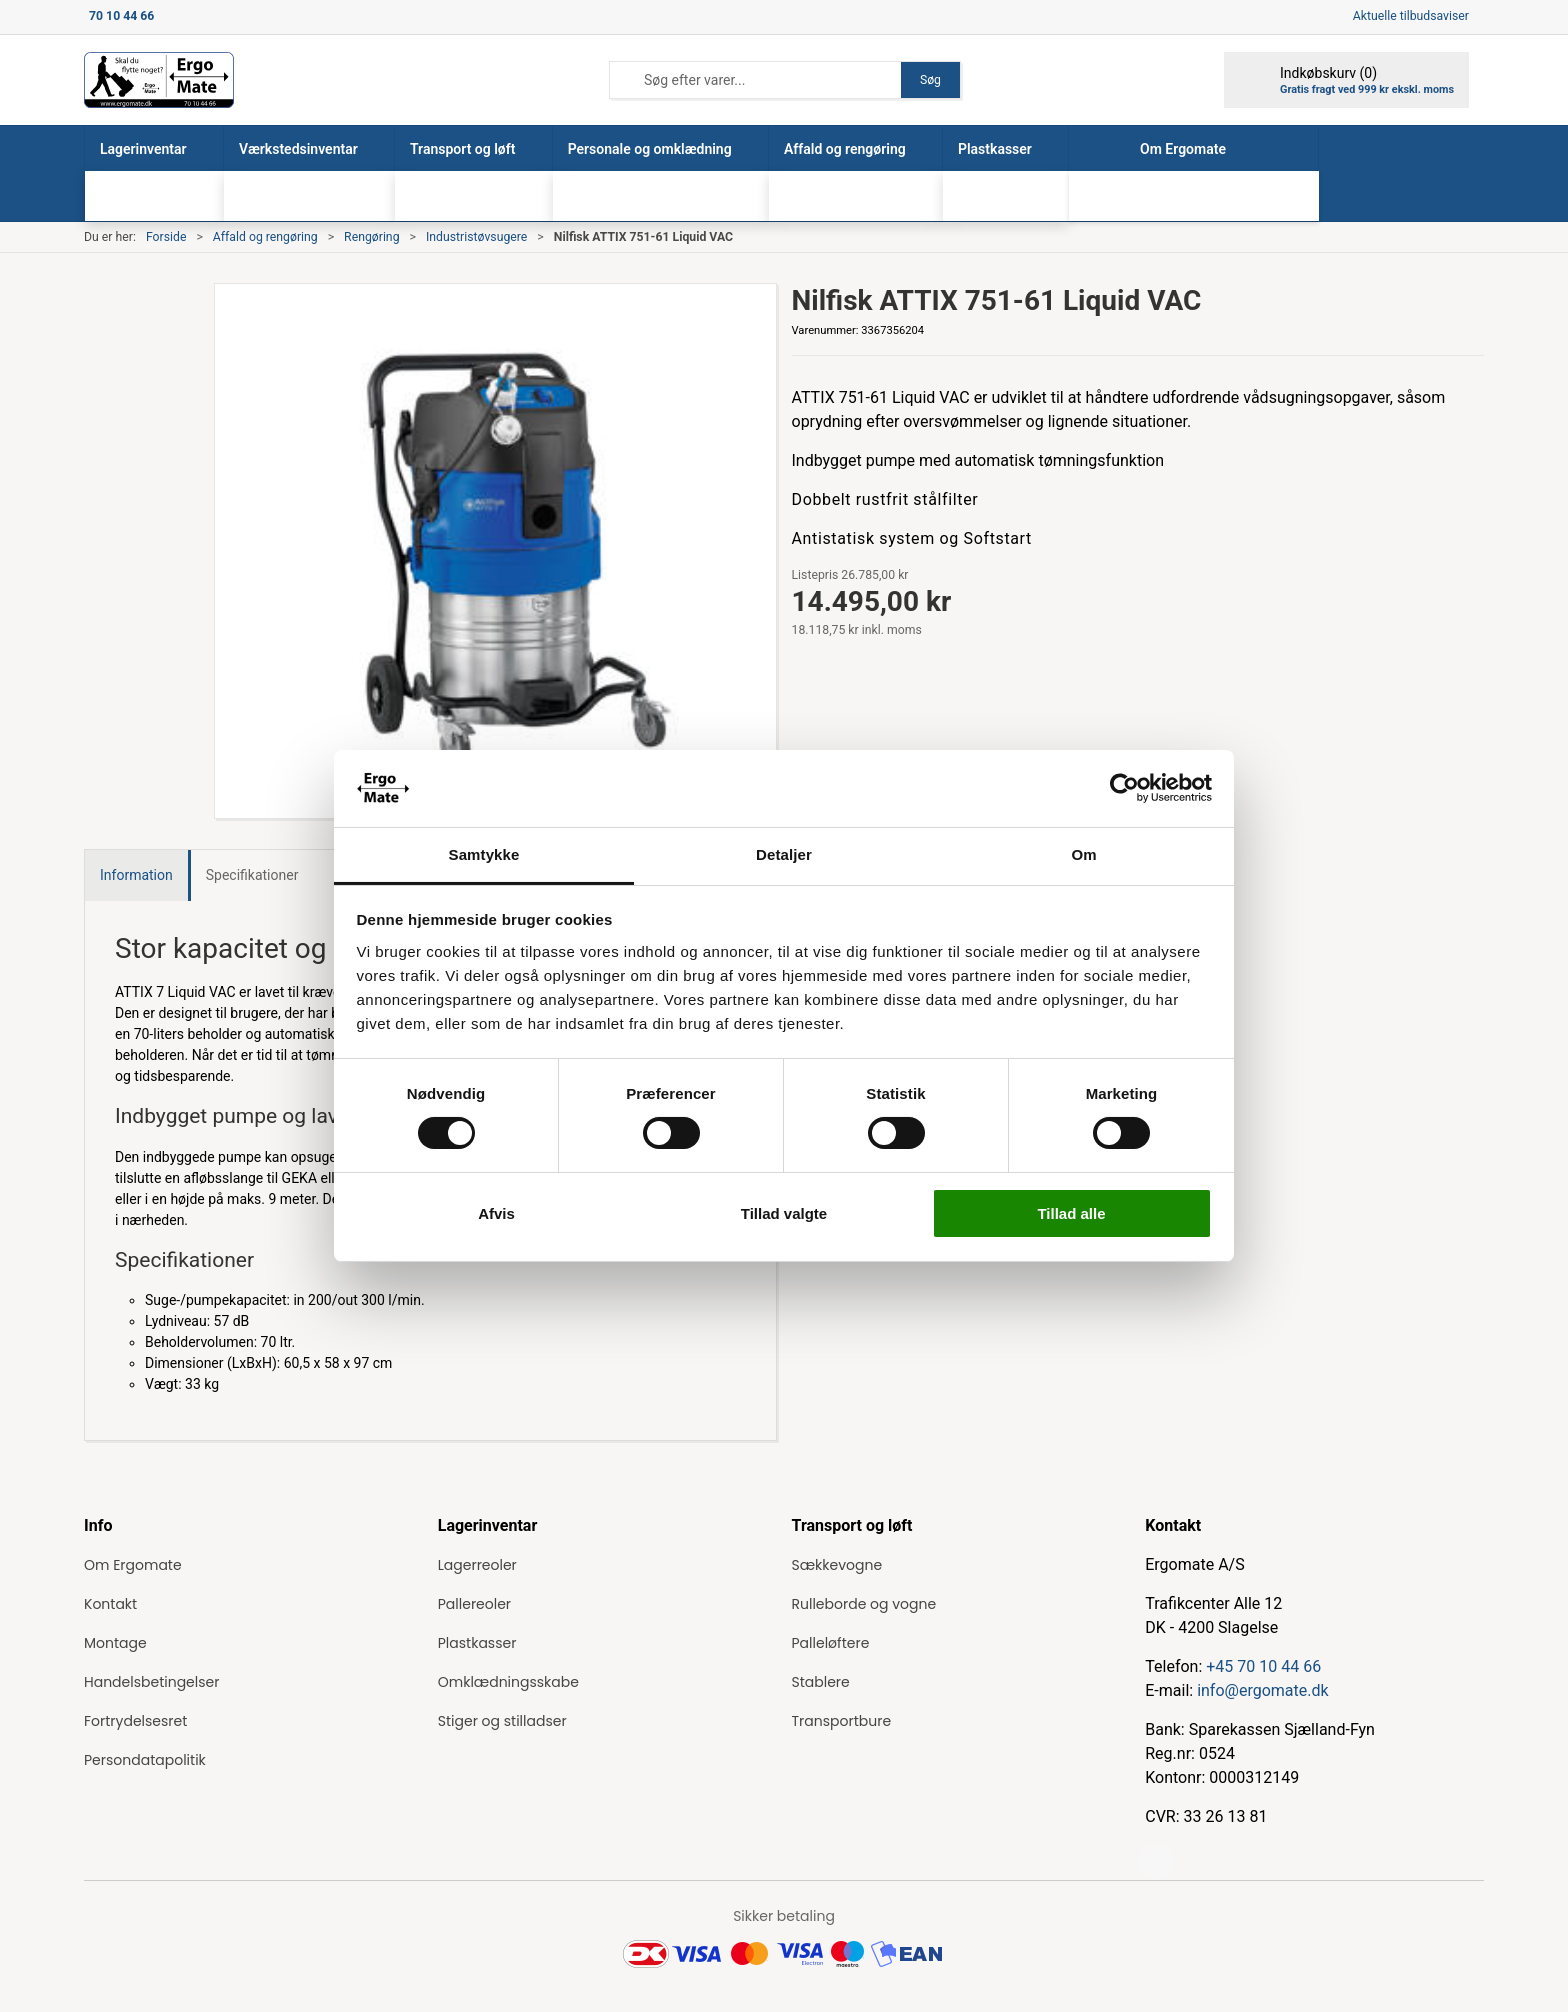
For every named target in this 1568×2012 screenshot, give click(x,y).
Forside (166, 237)
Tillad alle (1071, 1213)
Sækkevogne (837, 1565)
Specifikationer (252, 875)
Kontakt (110, 1604)
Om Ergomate (133, 1565)
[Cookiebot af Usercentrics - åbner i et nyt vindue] (1124, 788)
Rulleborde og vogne (864, 1604)
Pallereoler (474, 1604)
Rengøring (371, 237)
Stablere (821, 1682)
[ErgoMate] (159, 80)
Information (136, 875)
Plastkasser (477, 1643)
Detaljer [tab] (784, 854)
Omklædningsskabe (508, 1682)
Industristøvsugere (476, 237)
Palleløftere (831, 1643)
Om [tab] (1083, 854)
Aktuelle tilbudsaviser (1411, 16)
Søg (930, 80)
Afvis (496, 1213)
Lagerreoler (477, 1565)
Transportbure (842, 1721)
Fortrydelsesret (135, 1721)
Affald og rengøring (265, 237)
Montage (115, 1643)
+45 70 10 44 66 (1263, 1666)
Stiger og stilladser (502, 1721)
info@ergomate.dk (1262, 1690)
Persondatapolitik (145, 1760)
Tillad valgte (784, 1213)
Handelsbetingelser (151, 1682)
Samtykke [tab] (484, 854)
